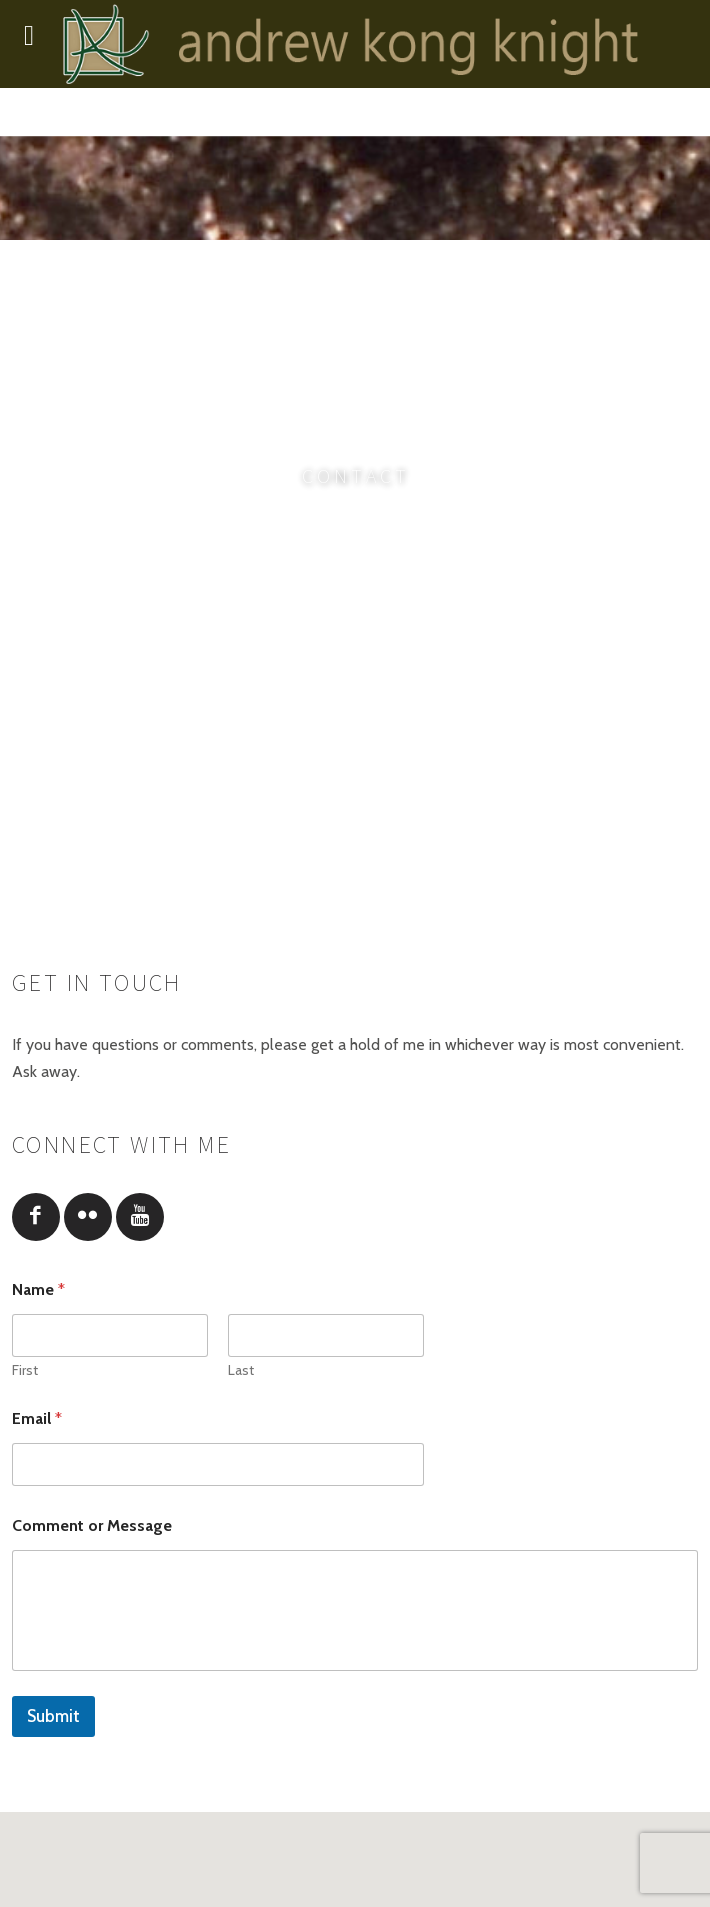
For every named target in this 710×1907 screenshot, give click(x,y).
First (25, 1370)
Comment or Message (92, 1525)
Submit (53, 1716)
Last (241, 1370)
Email (37, 1418)
